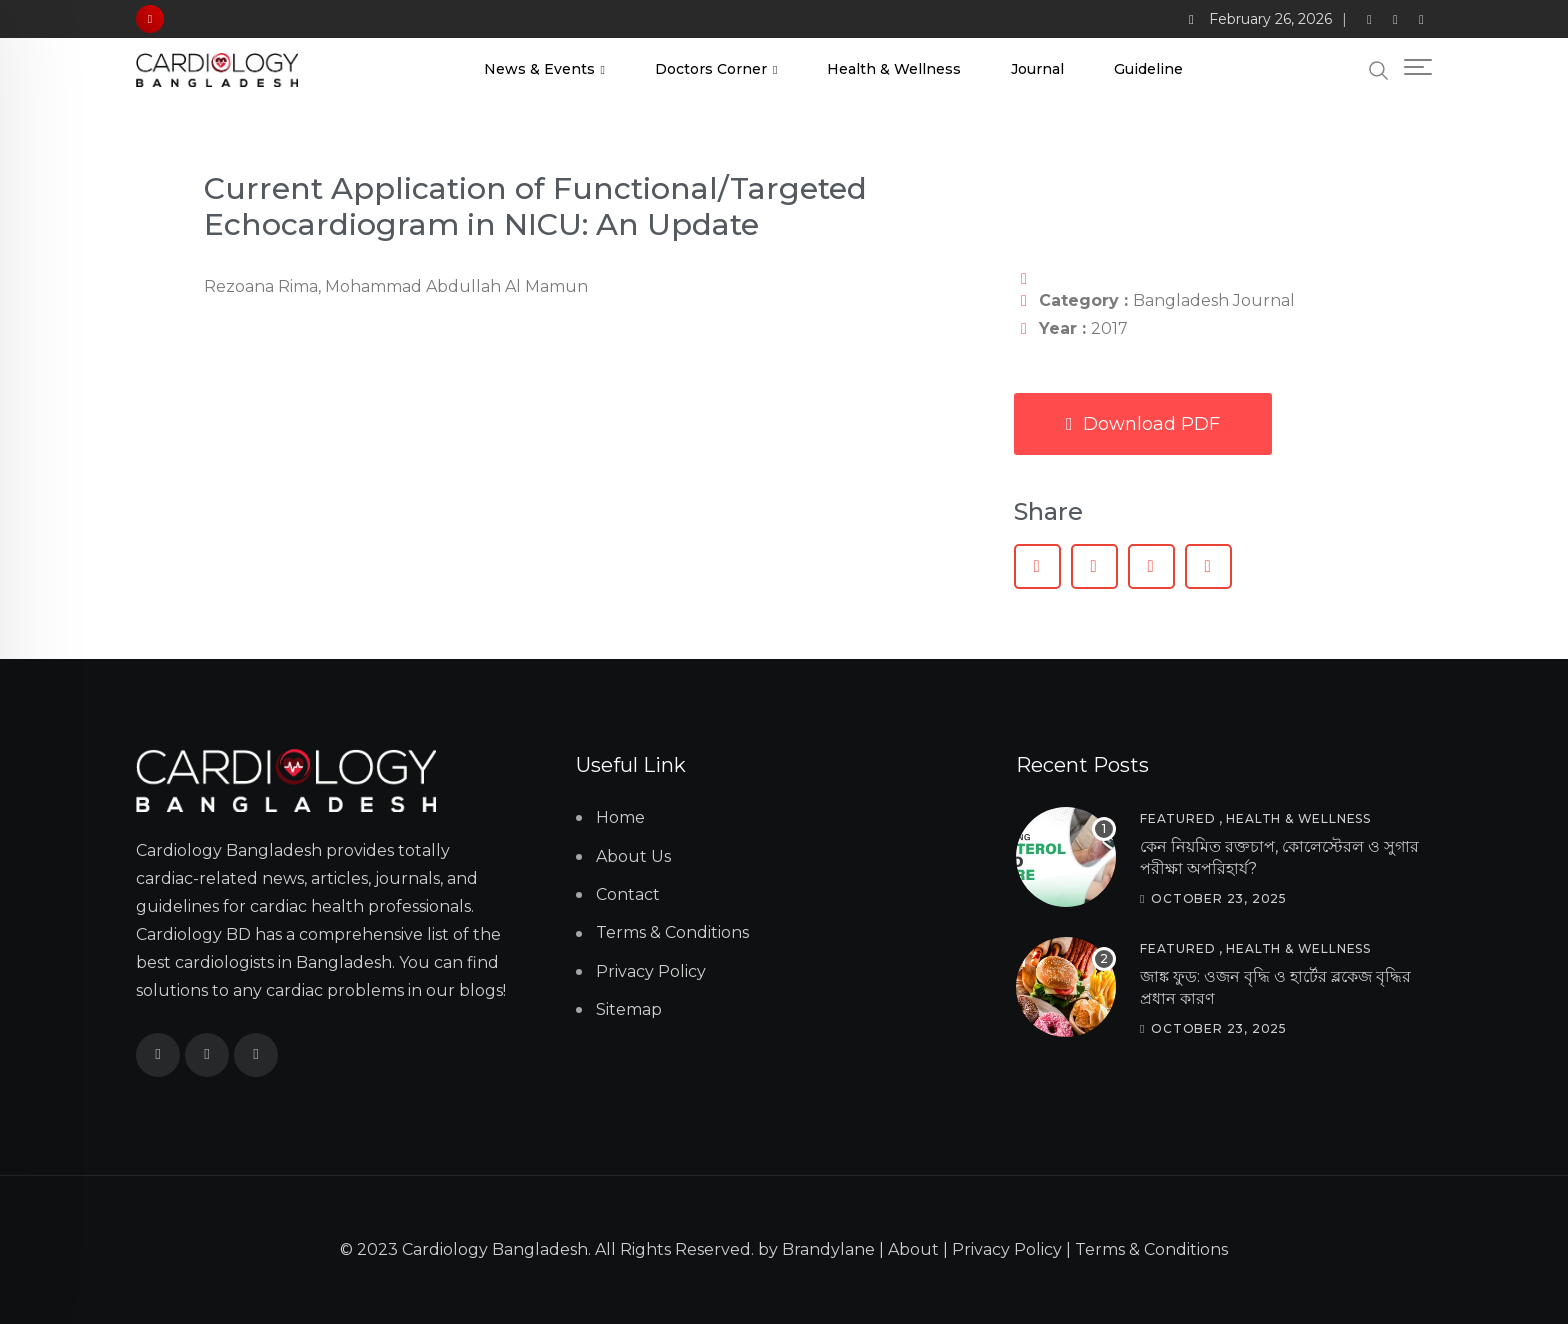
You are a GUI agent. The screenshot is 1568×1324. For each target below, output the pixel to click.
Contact (628, 894)
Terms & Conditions (672, 932)
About (913, 1249)
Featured (1177, 818)
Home (620, 817)
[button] (1037, 566)
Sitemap (629, 1009)
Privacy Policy (651, 971)
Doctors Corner (711, 69)
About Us (633, 856)
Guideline (1148, 69)
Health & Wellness (894, 69)
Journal (1037, 69)
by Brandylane (816, 1249)
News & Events (539, 69)
